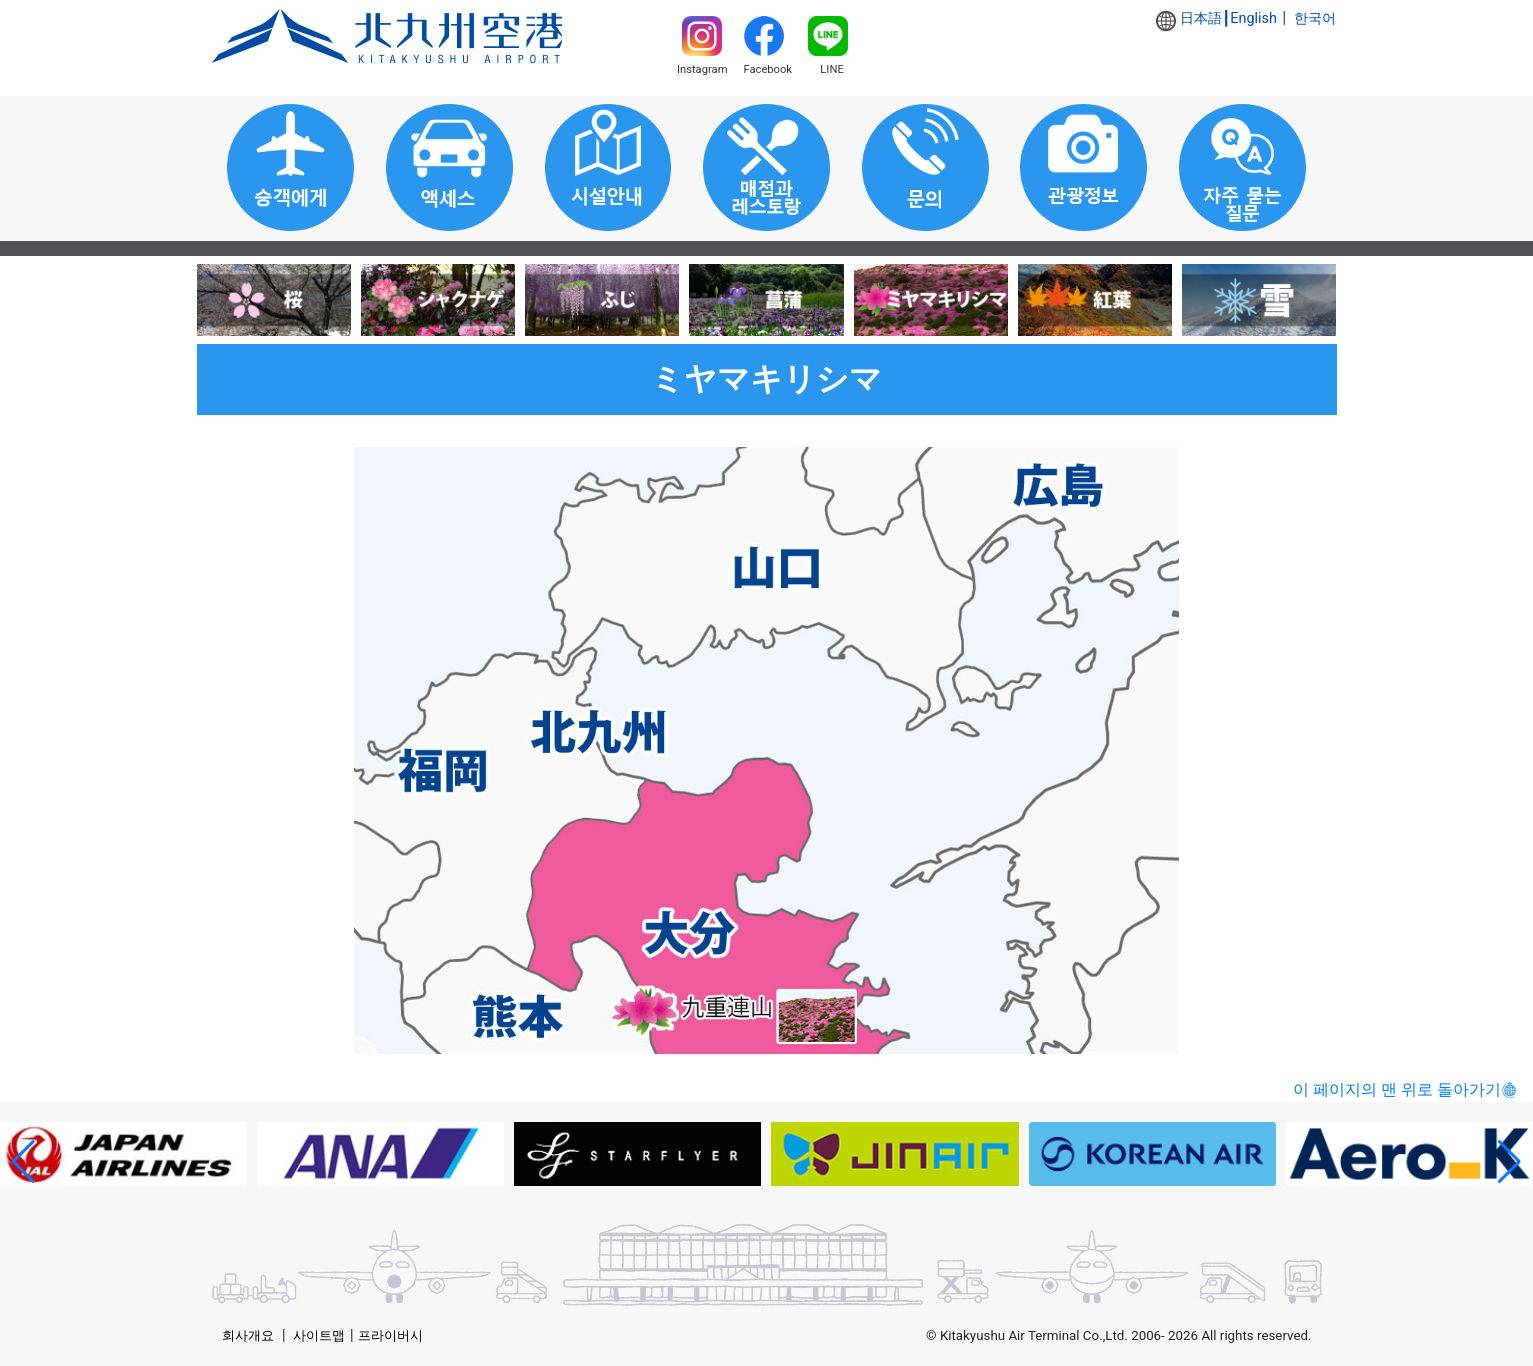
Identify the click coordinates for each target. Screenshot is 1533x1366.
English (1253, 18)
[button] (23, 1162)
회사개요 (248, 1335)
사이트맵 (319, 1335)
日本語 (1201, 18)
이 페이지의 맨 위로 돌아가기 (1397, 1089)
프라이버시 (390, 1335)
